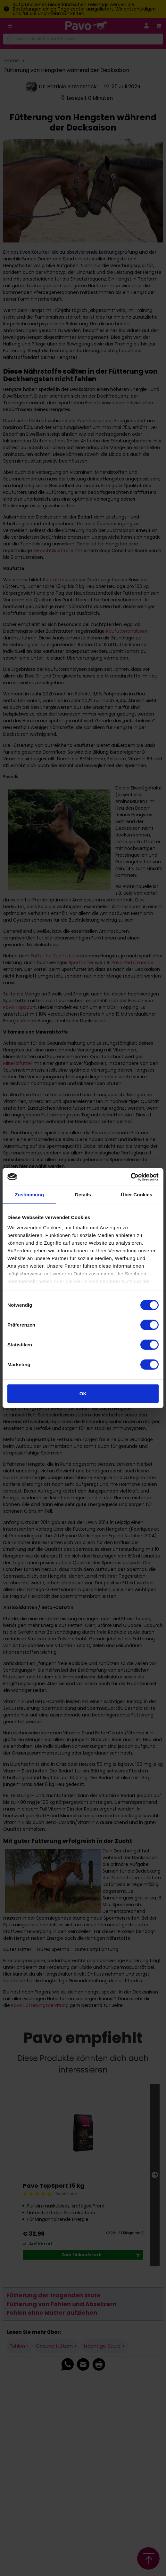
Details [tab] (83, 1194)
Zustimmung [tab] (29, 1194)
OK (83, 1393)
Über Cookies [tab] (136, 1194)
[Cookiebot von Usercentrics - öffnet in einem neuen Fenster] (131, 1177)
